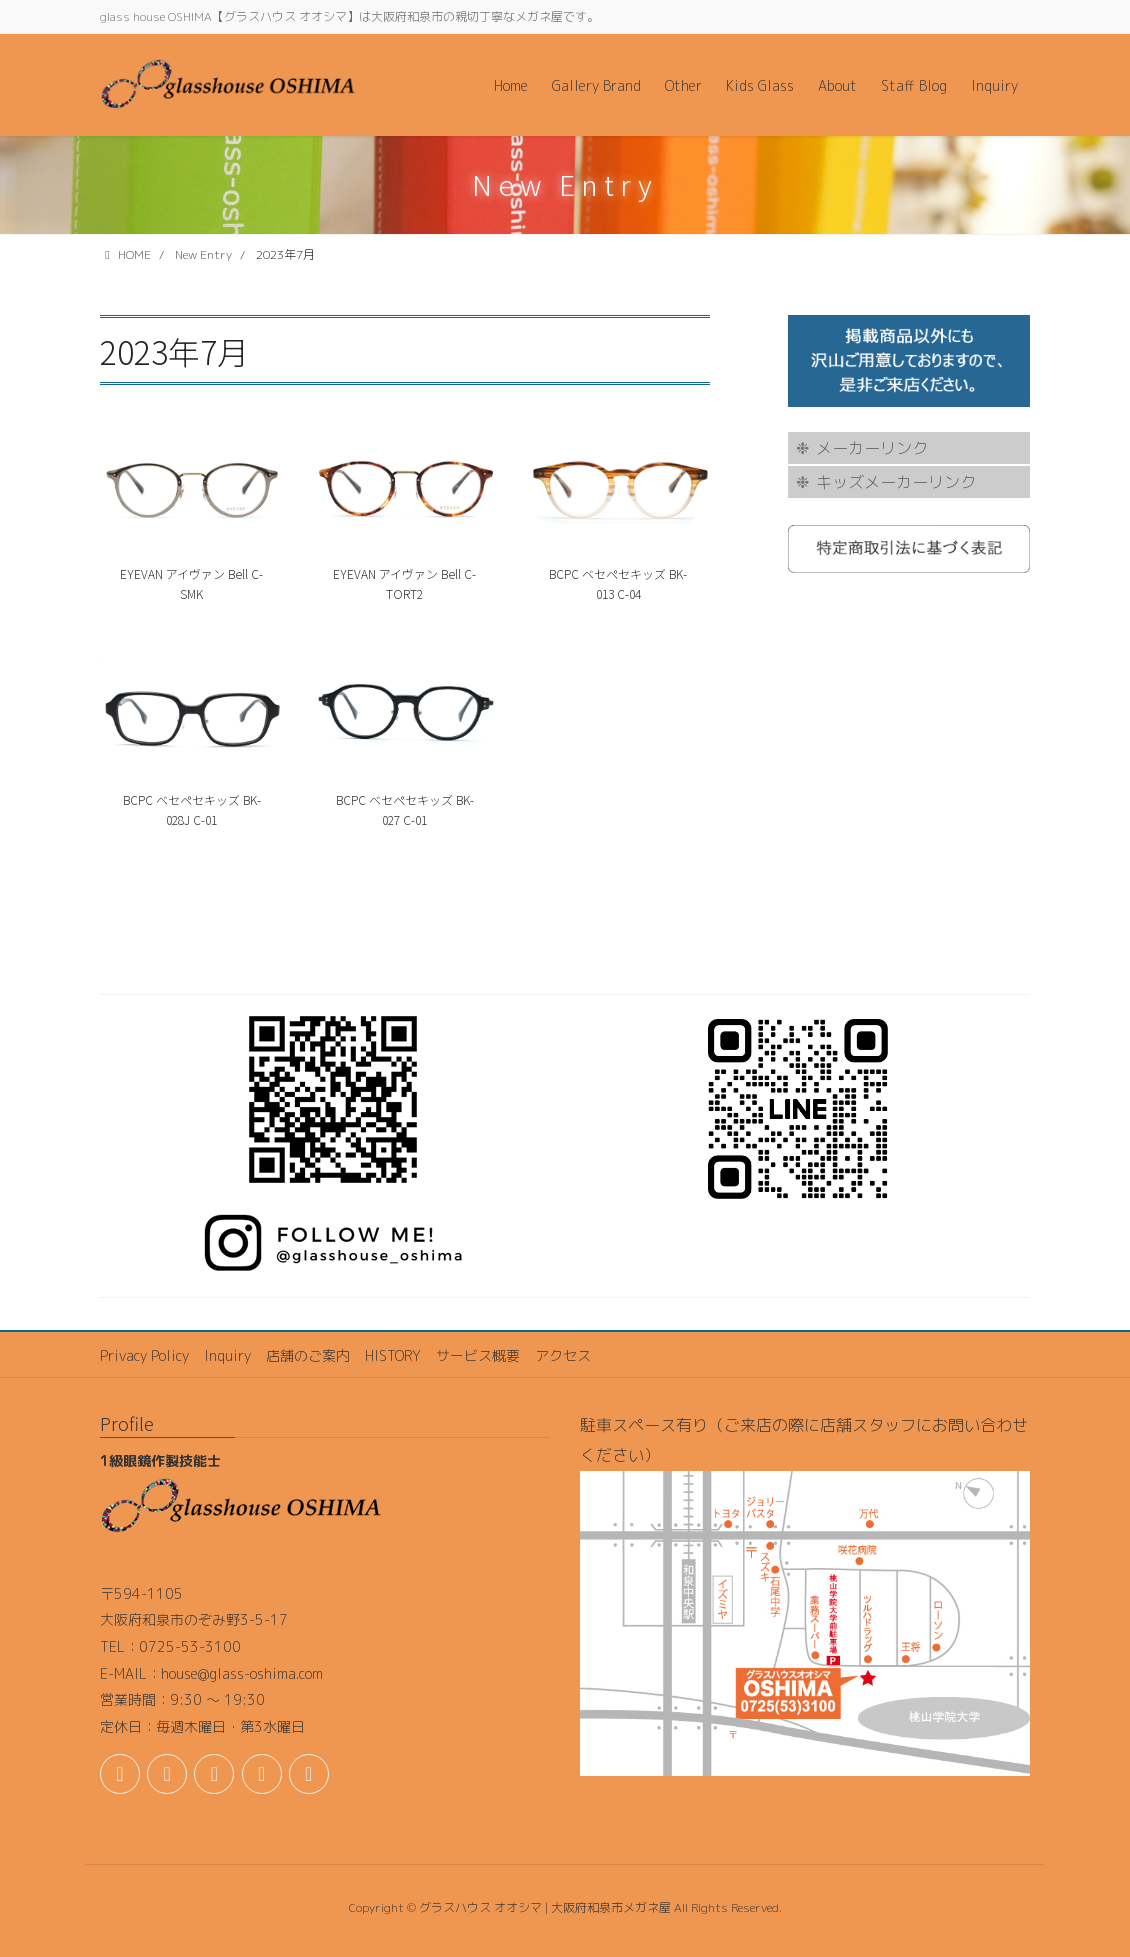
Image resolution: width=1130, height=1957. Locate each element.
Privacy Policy (144, 1355)
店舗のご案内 (308, 1355)
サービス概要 (478, 1355)
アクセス (563, 1355)
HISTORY (393, 1355)
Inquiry (227, 1355)
